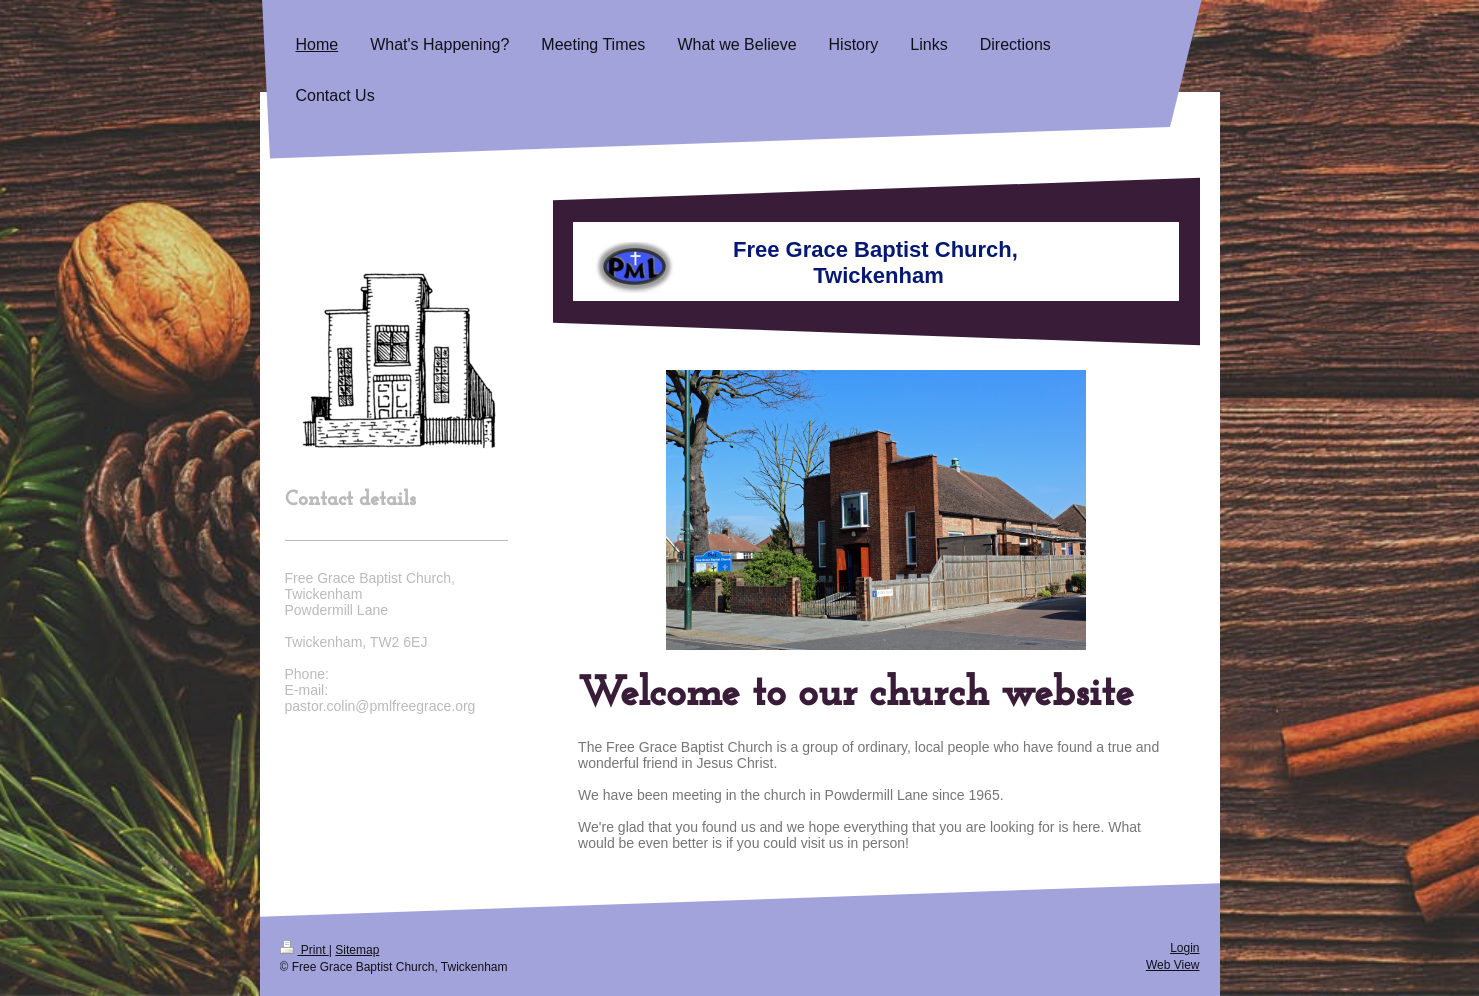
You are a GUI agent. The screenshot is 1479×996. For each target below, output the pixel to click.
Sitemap (357, 950)
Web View (1173, 965)
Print (304, 950)
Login (1184, 948)
